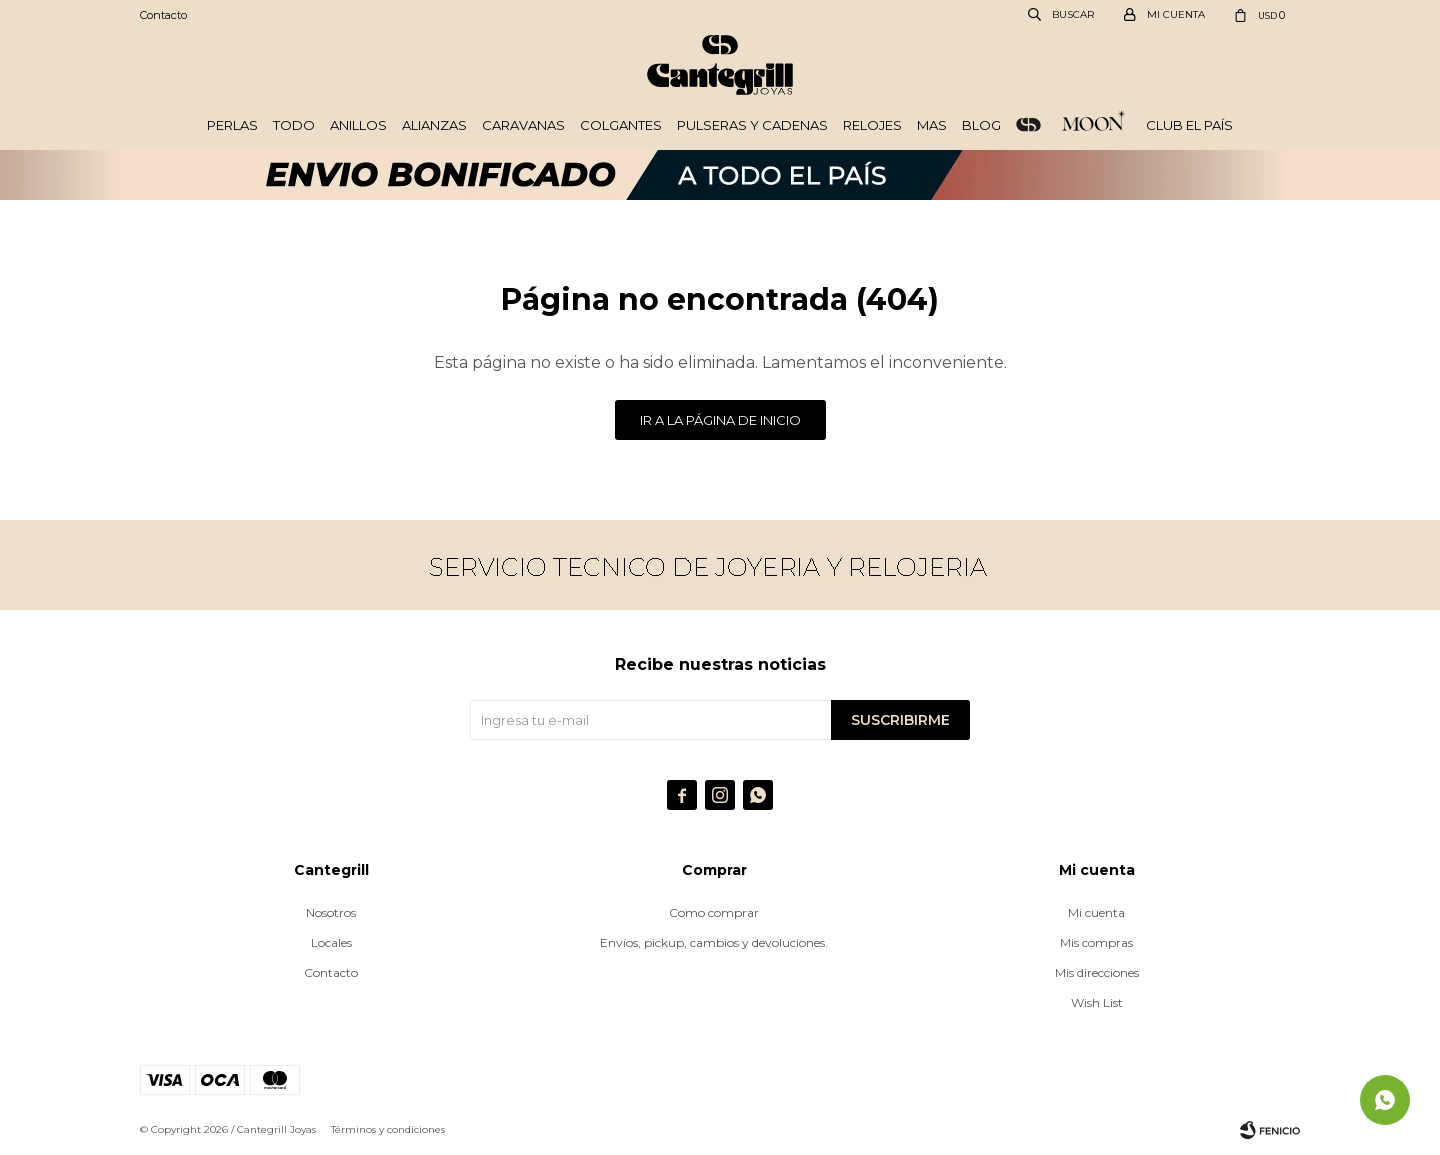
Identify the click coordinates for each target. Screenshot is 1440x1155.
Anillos (358, 125)
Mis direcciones (1097, 972)
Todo (294, 125)
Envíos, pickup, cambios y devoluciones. (714, 942)
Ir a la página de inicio (720, 420)
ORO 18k (1028, 125)
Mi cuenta (1096, 912)
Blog (981, 125)
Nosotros (331, 912)
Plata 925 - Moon (1093, 125)
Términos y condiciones (388, 1129)
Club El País (1189, 125)
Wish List (1097, 1002)
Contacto (163, 15)
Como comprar (714, 912)
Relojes (872, 125)
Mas (932, 125)
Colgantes (621, 125)
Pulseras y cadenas (752, 125)
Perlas (232, 125)
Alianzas (434, 125)
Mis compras (1096, 942)
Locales (331, 942)
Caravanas (523, 125)
